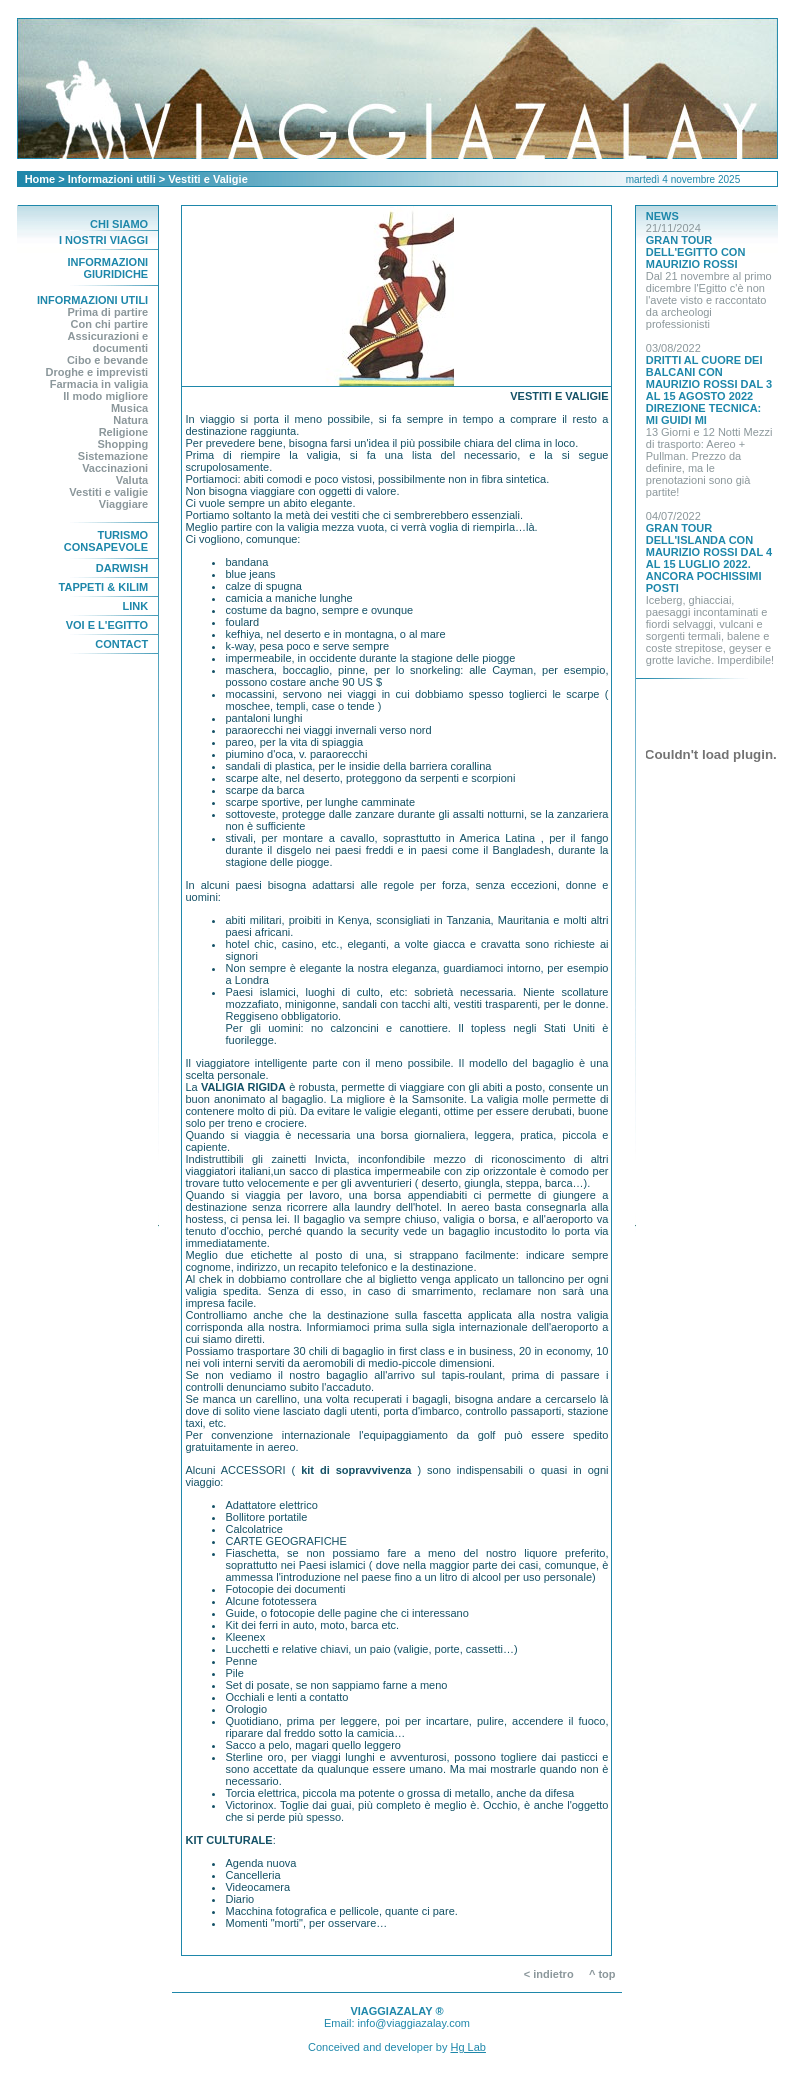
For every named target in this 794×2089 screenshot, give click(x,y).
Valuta (132, 480)
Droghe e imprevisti (96, 372)
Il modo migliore (105, 396)
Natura (130, 420)
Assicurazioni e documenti (107, 342)
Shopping (122, 444)
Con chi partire (110, 324)
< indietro (549, 1974)
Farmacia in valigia (99, 384)
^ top (607, 1974)
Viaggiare (123, 504)
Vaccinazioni (115, 468)
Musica (129, 408)
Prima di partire (107, 312)
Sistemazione (113, 456)
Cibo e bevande (107, 360)
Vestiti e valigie (108, 492)
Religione (124, 432)
